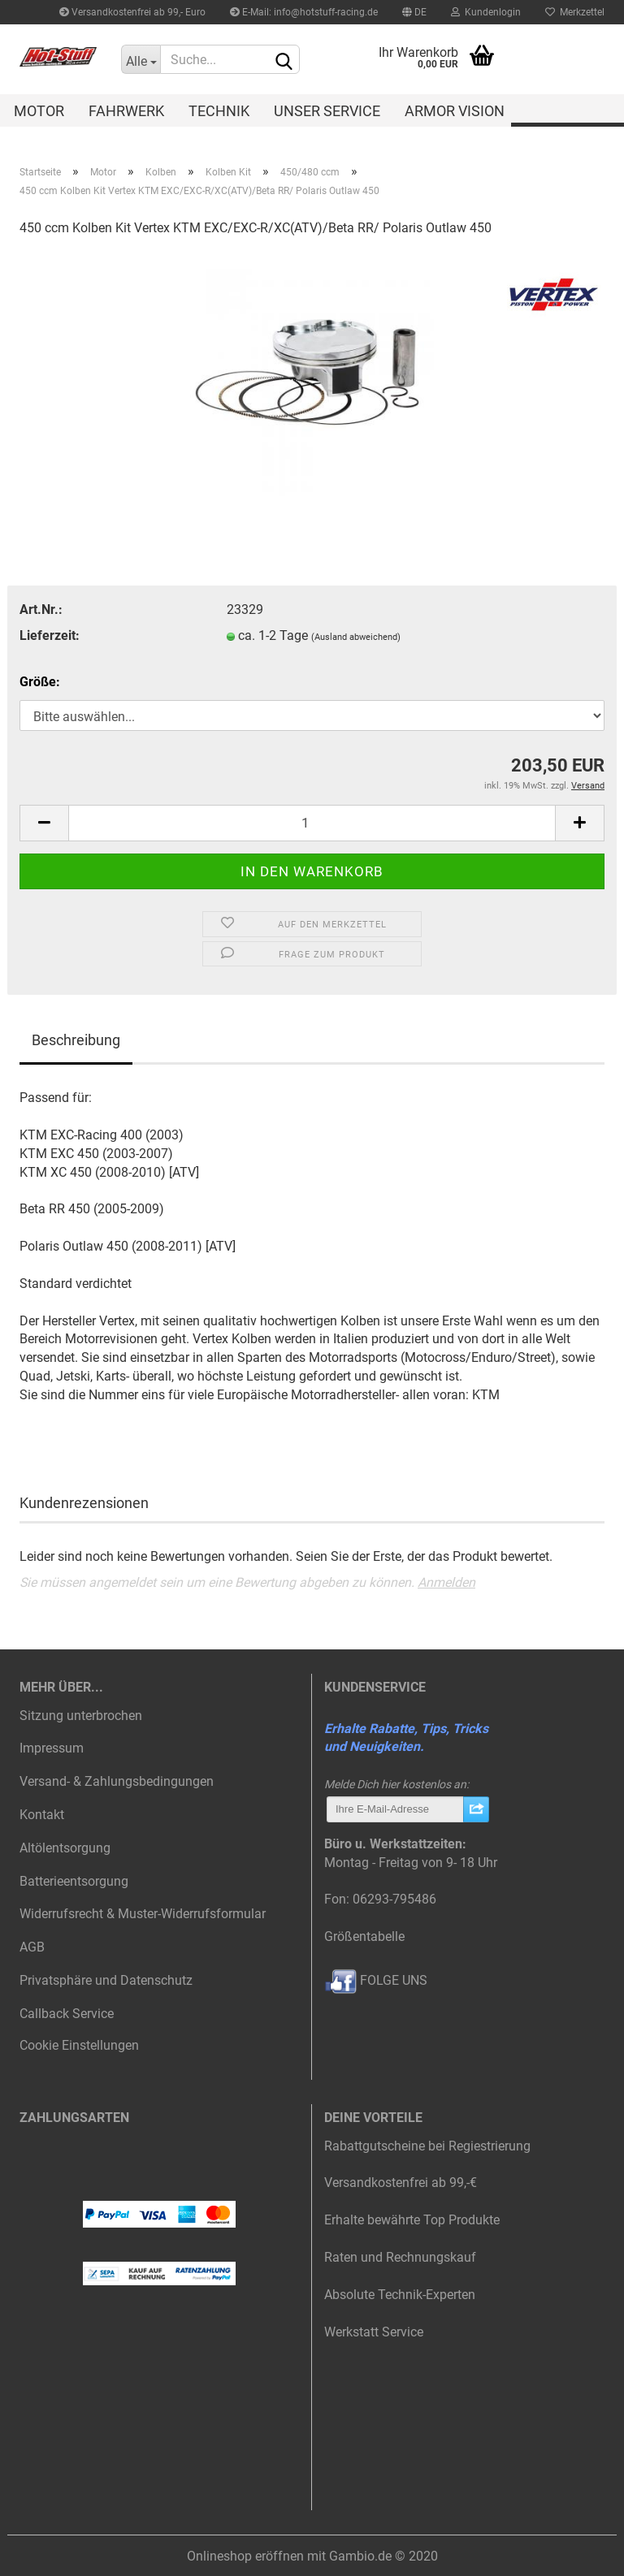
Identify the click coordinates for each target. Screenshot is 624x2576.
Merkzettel (574, 12)
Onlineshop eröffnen (245, 2556)
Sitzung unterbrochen (81, 1715)
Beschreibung (76, 1039)
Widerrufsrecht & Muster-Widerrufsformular (143, 1913)
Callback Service (67, 2013)
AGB (32, 1947)
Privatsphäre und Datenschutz (106, 1980)
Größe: (40, 681)
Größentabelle (364, 1936)
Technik (218, 110)
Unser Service (327, 110)
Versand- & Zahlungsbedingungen (117, 1781)
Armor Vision (455, 110)
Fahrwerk (126, 110)
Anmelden (446, 1582)
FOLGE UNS (375, 1980)
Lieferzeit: (50, 635)
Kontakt (42, 1814)
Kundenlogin (486, 12)
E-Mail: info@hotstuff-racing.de (304, 12)
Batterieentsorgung (74, 1881)
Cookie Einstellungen (79, 2045)
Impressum (52, 1748)
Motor (39, 110)
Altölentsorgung (65, 1848)
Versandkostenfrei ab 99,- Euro (132, 12)
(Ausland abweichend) (356, 637)
